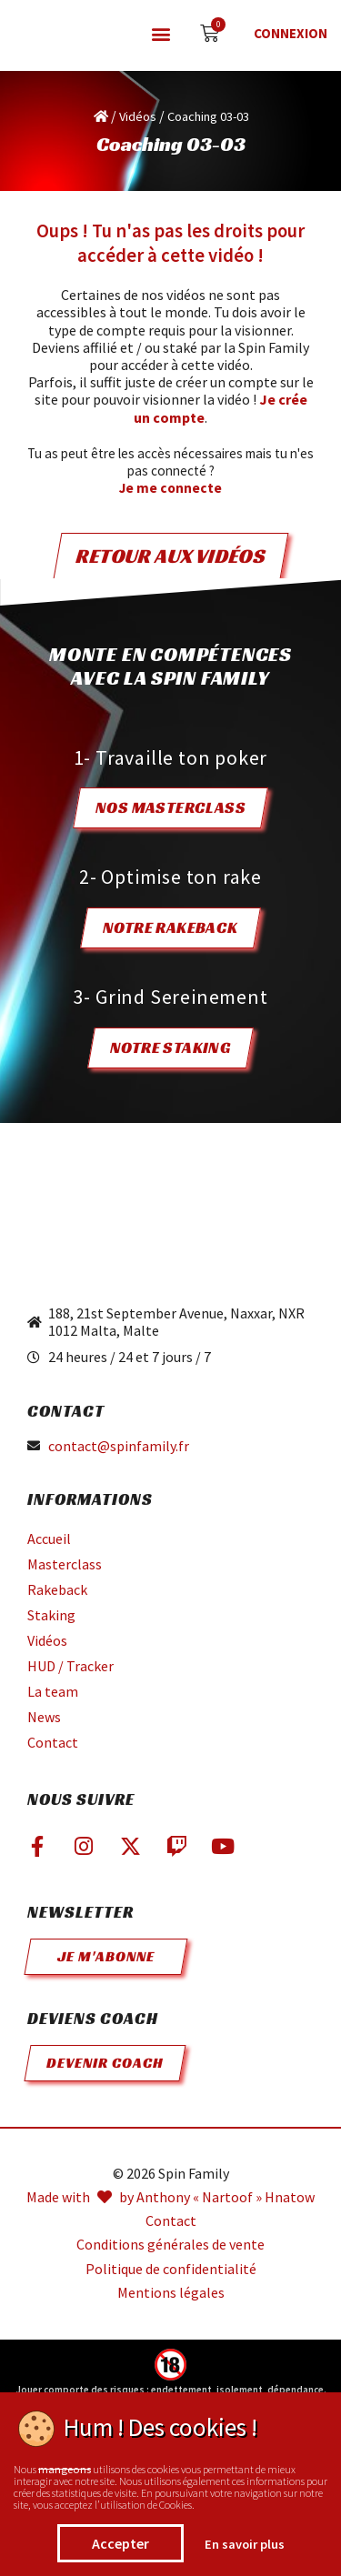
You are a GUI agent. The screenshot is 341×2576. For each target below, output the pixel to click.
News (44, 1717)
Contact (52, 1742)
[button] (161, 34)
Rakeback (57, 1589)
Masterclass (64, 1564)
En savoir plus (245, 2544)
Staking (51, 1615)
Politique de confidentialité (170, 2269)
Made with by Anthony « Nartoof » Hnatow (170, 2197)
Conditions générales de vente (170, 2244)
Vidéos (137, 116)
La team (52, 1691)
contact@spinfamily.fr (118, 1446)
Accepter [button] (120, 2543)
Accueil (49, 1538)
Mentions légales (171, 2292)
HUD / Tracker (70, 1666)
